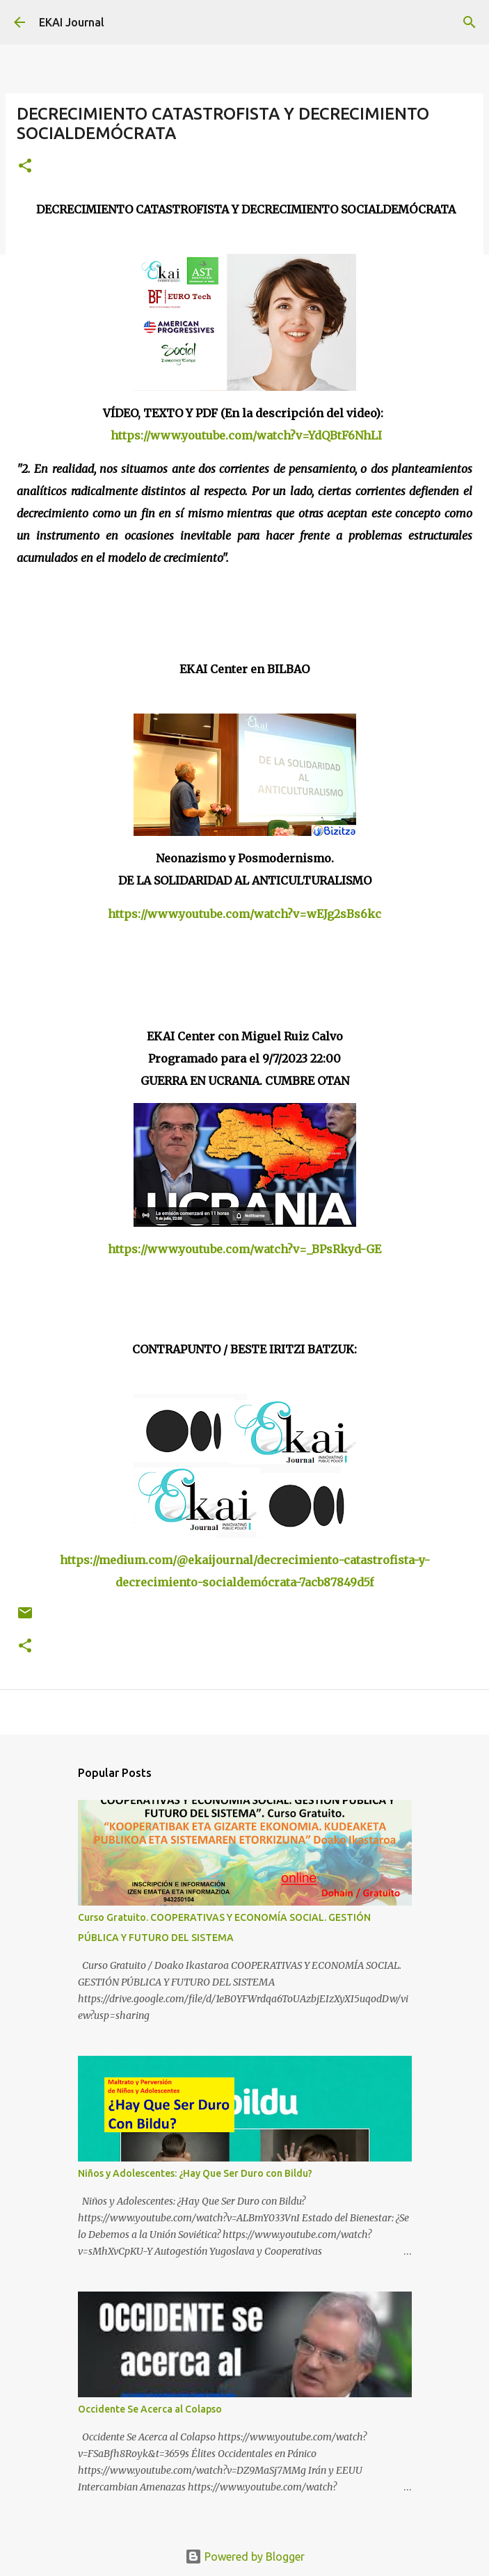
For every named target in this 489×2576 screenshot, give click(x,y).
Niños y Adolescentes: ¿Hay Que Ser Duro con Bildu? (195, 2173)
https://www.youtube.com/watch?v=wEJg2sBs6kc (244, 914)
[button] (25, 166)
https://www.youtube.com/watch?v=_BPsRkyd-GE (244, 1249)
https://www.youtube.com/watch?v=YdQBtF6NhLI (246, 435)
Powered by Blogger (245, 2556)
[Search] (469, 22)
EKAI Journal (71, 22)
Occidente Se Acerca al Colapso (150, 2409)
